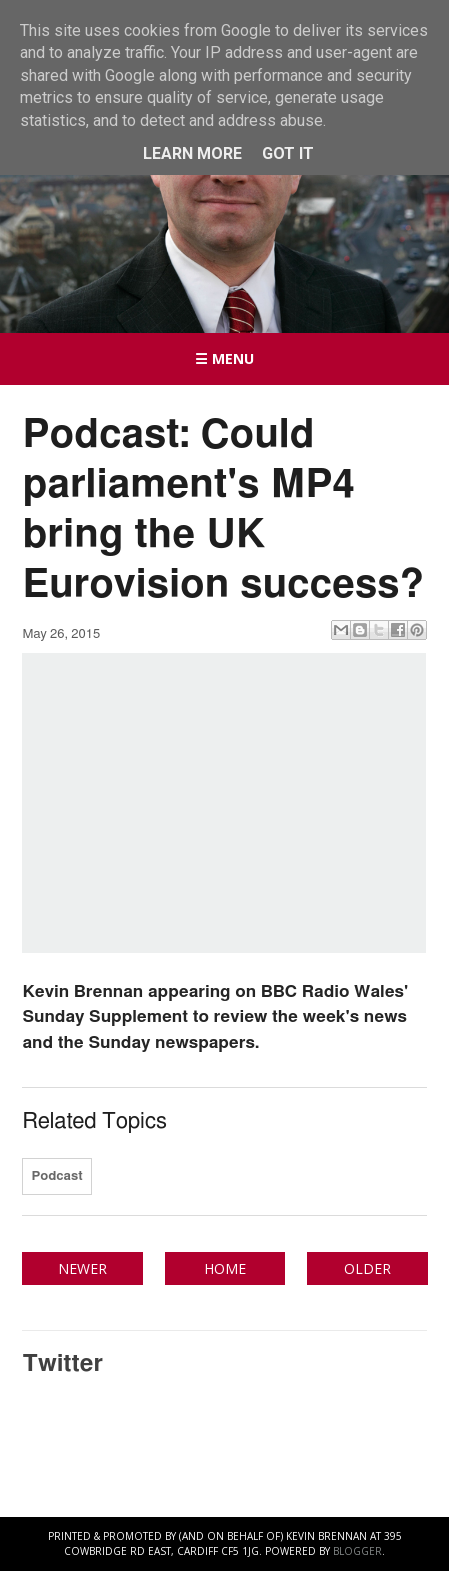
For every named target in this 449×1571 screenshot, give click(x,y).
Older (367, 1268)
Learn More (192, 153)
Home (225, 1268)
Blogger (357, 1551)
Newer (82, 1268)
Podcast (56, 1176)
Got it (288, 153)
